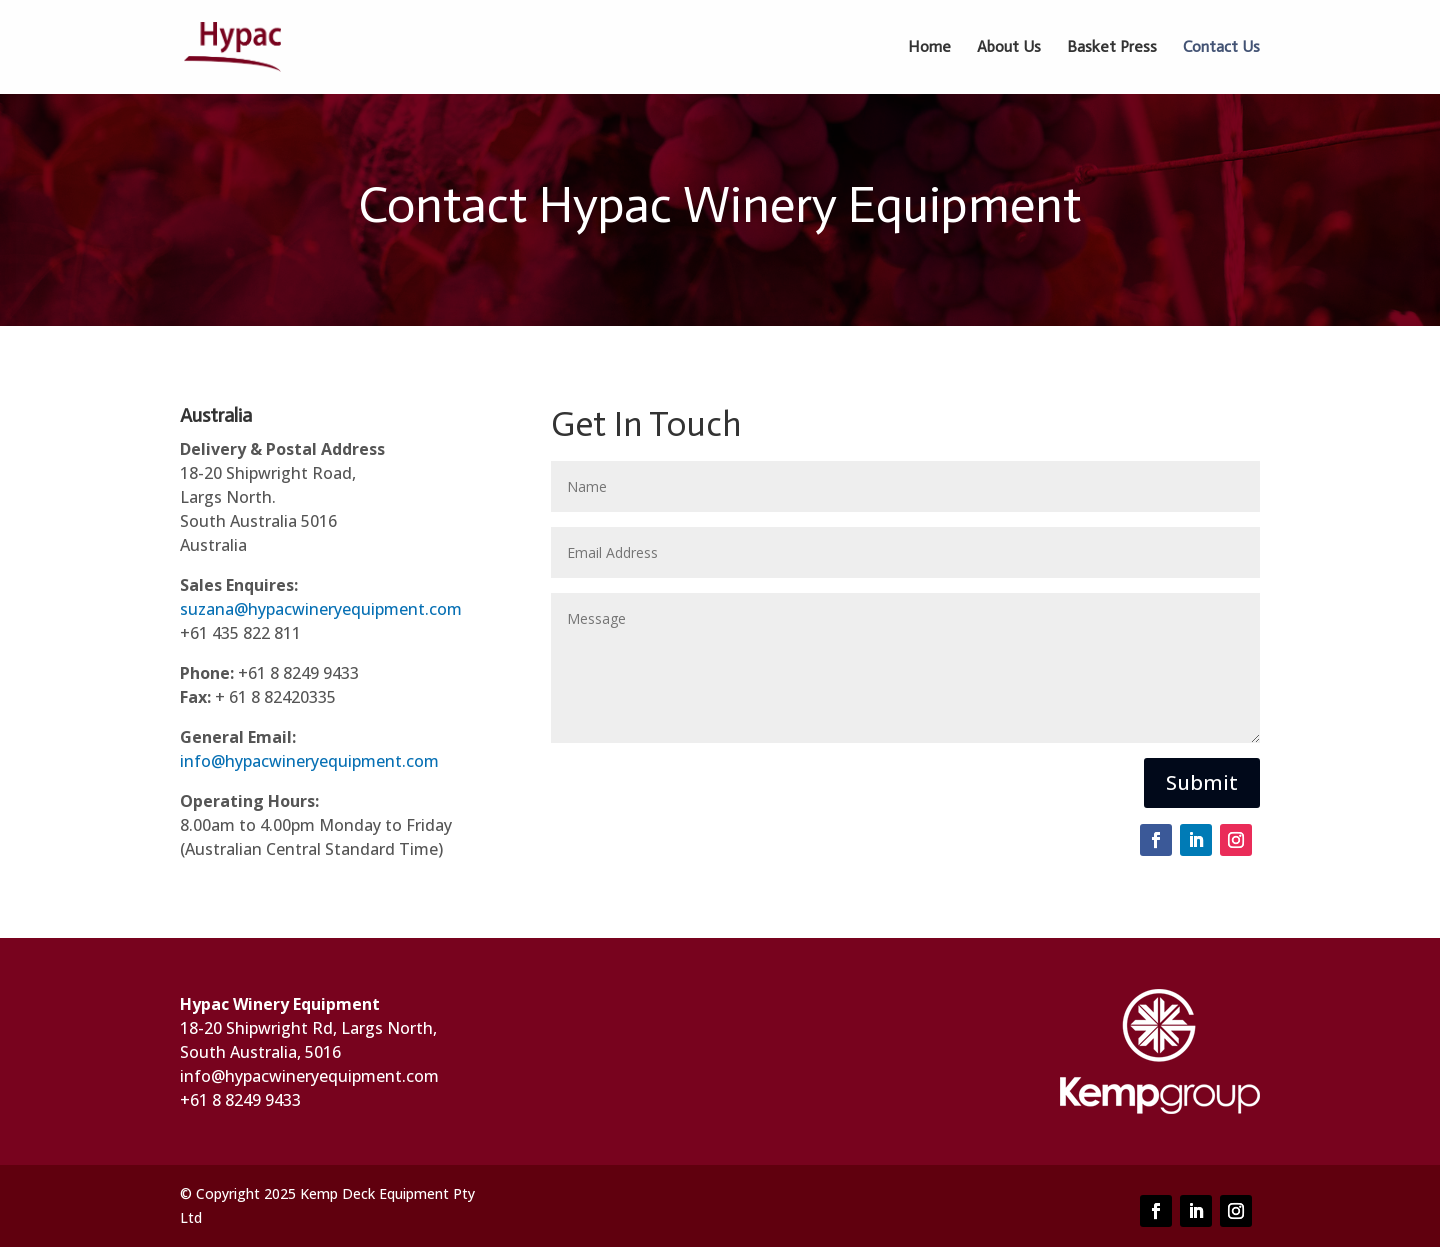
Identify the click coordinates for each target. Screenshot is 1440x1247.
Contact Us (1221, 48)
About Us (1009, 48)
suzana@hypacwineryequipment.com (321, 609)
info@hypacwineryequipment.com (309, 761)
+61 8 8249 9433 (240, 1100)
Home (929, 48)
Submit (1202, 782)
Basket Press (1112, 48)
